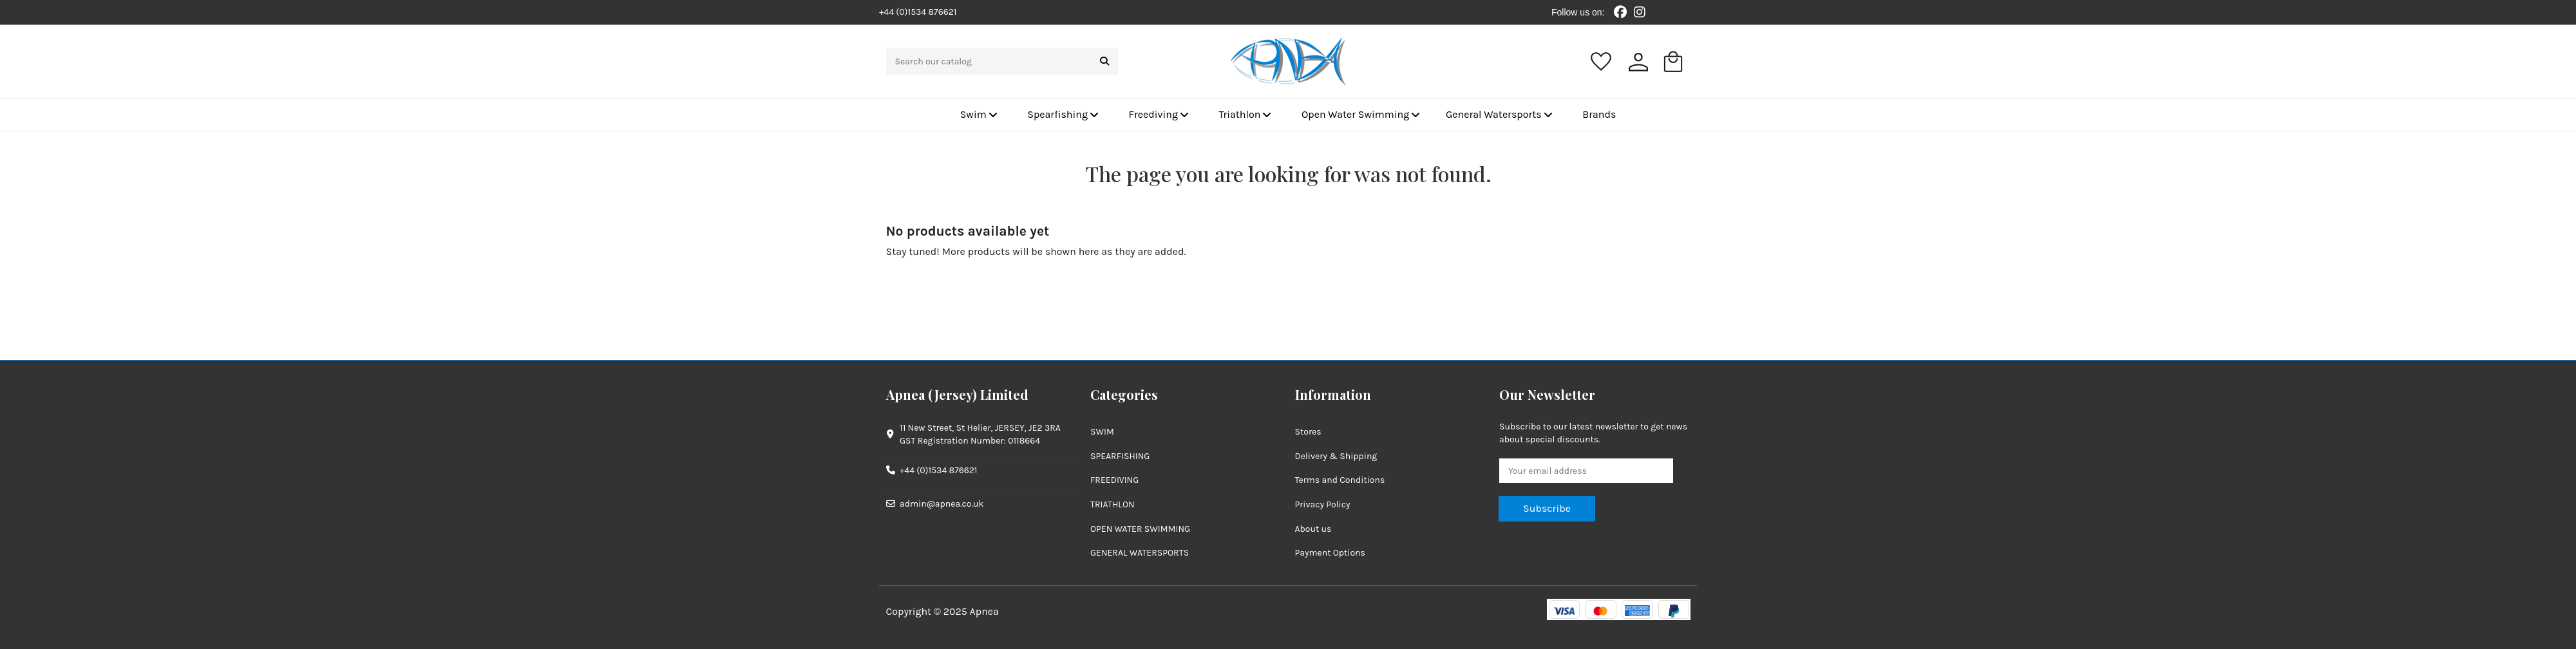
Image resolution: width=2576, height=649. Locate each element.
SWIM (1102, 431)
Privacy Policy (1322, 504)
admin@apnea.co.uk (941, 503)
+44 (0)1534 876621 (938, 470)
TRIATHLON (1112, 504)
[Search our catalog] (1104, 61)
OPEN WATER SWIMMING (1140, 528)
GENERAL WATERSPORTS (1139, 552)
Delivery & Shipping (1336, 456)
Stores (1308, 431)
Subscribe (1547, 508)
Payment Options (1330, 552)
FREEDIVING (1114, 480)
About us (1313, 528)
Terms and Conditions (1340, 480)
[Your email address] (1586, 470)
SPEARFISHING (1120, 456)
